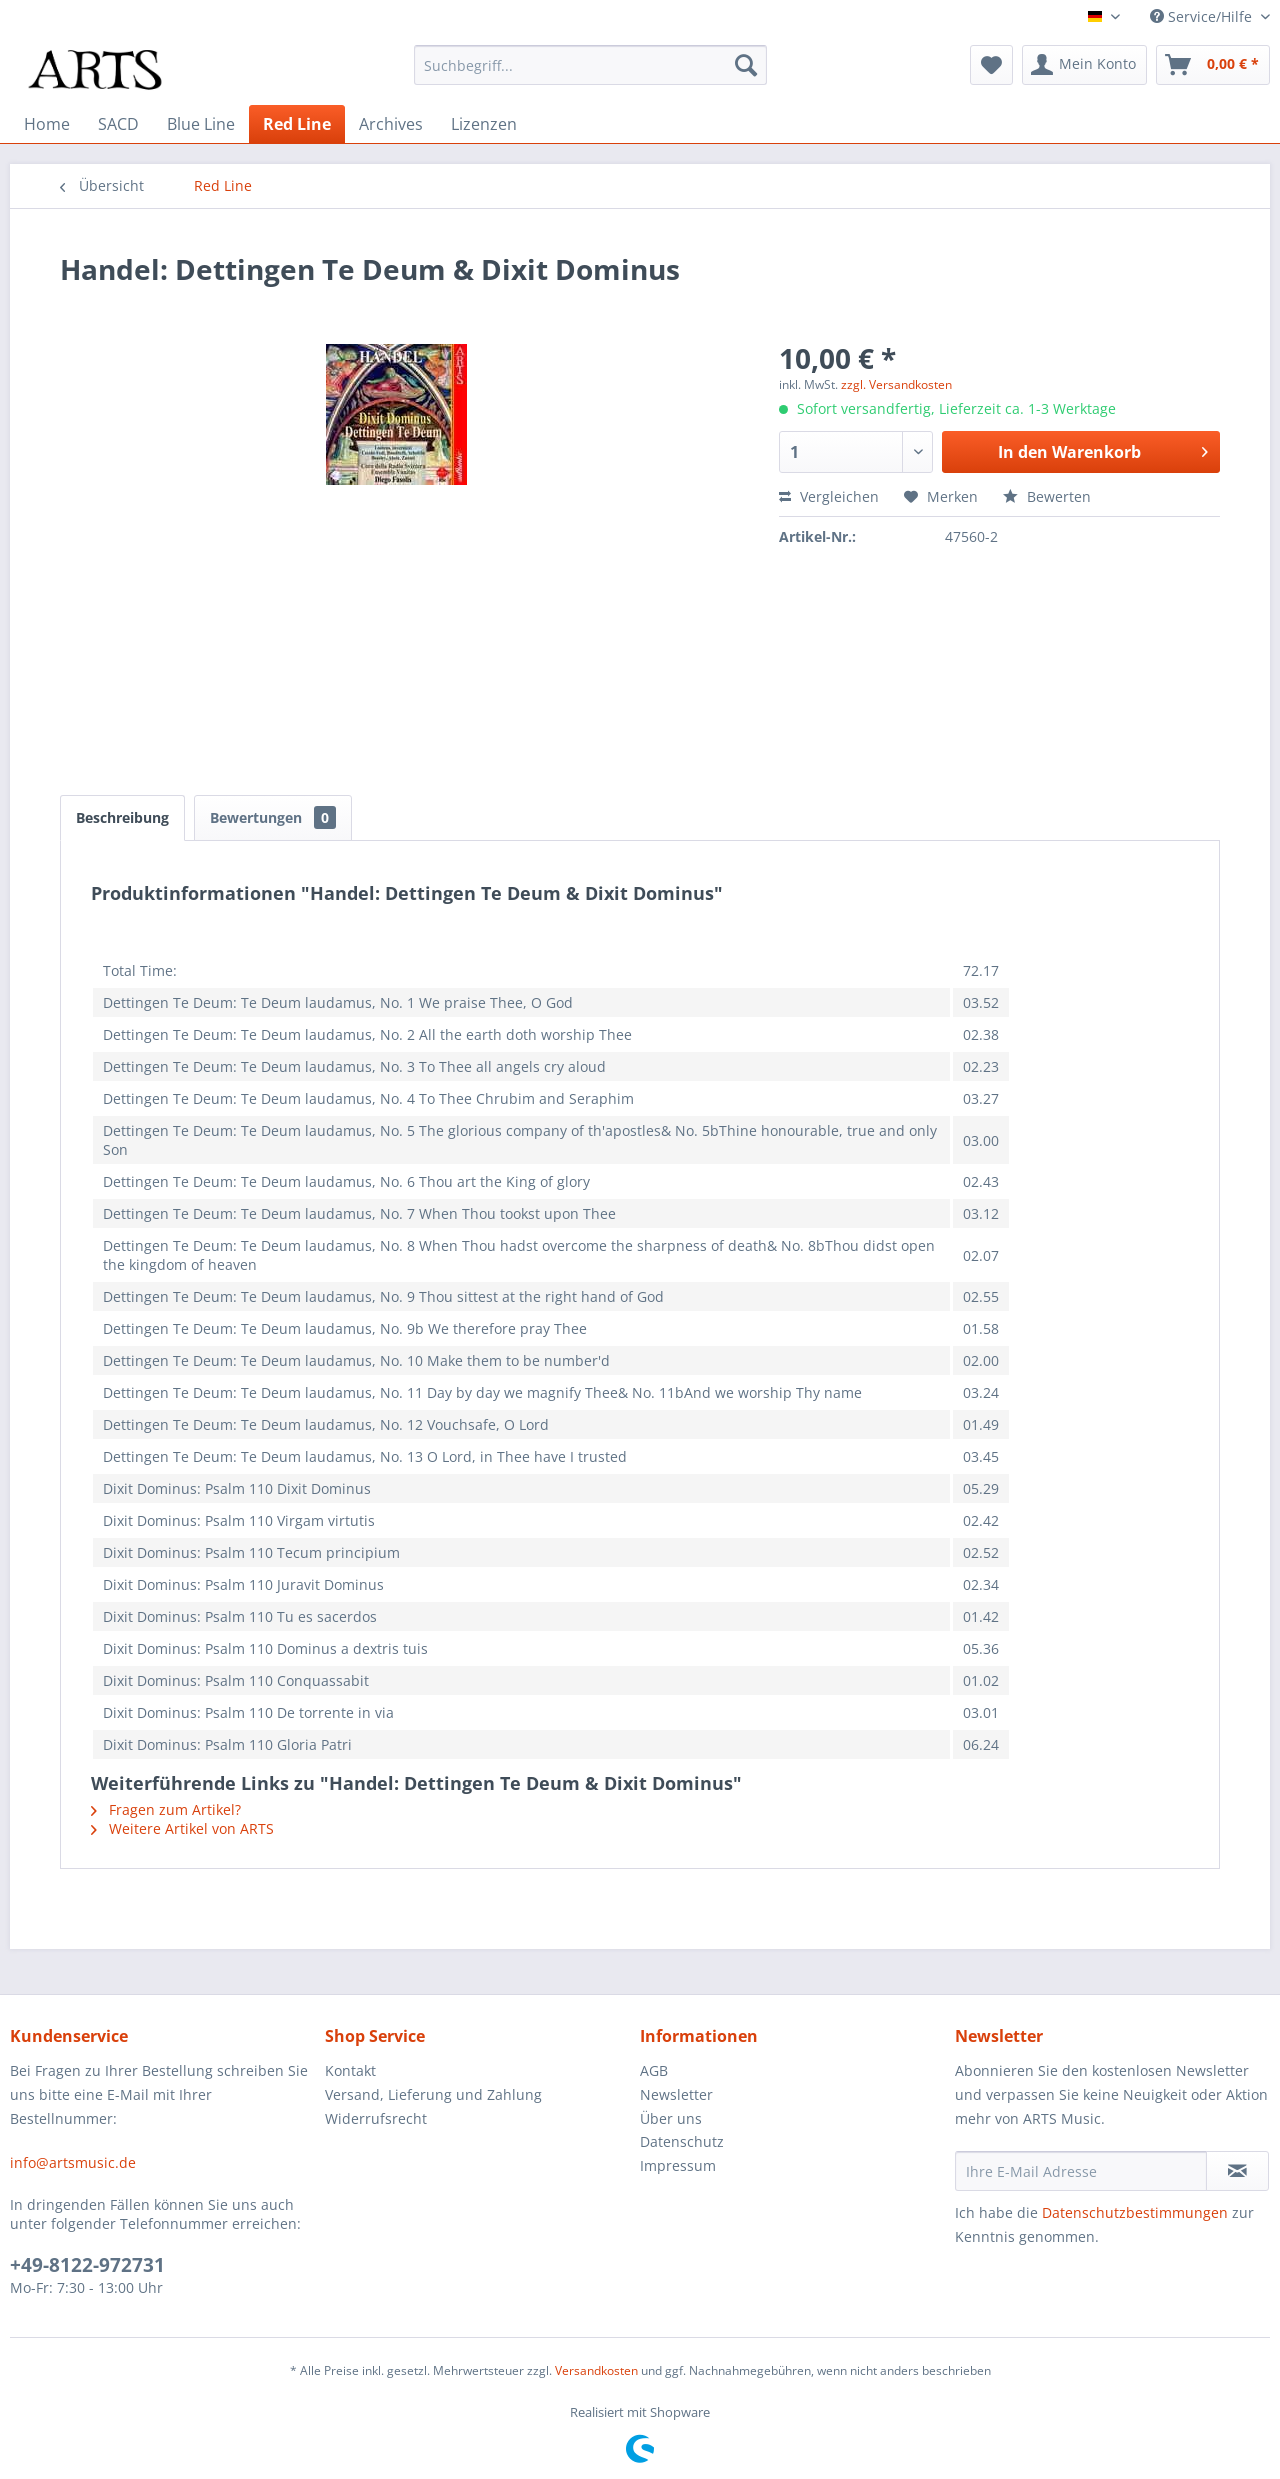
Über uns (671, 2118)
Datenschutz (682, 2141)
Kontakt (350, 2070)
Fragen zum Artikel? (166, 1809)
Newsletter (676, 2094)
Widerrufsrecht (376, 2118)
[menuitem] (590, 65)
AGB (654, 2070)
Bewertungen (273, 817)
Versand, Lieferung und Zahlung (433, 2094)
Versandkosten (596, 2370)
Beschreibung (122, 817)
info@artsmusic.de (73, 2162)
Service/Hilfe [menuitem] (1203, 16)
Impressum (678, 2165)
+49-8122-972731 (87, 2265)
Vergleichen (829, 496)
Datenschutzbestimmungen (1135, 2212)
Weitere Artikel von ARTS (182, 1828)
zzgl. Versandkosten (896, 384)
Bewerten (1047, 496)
